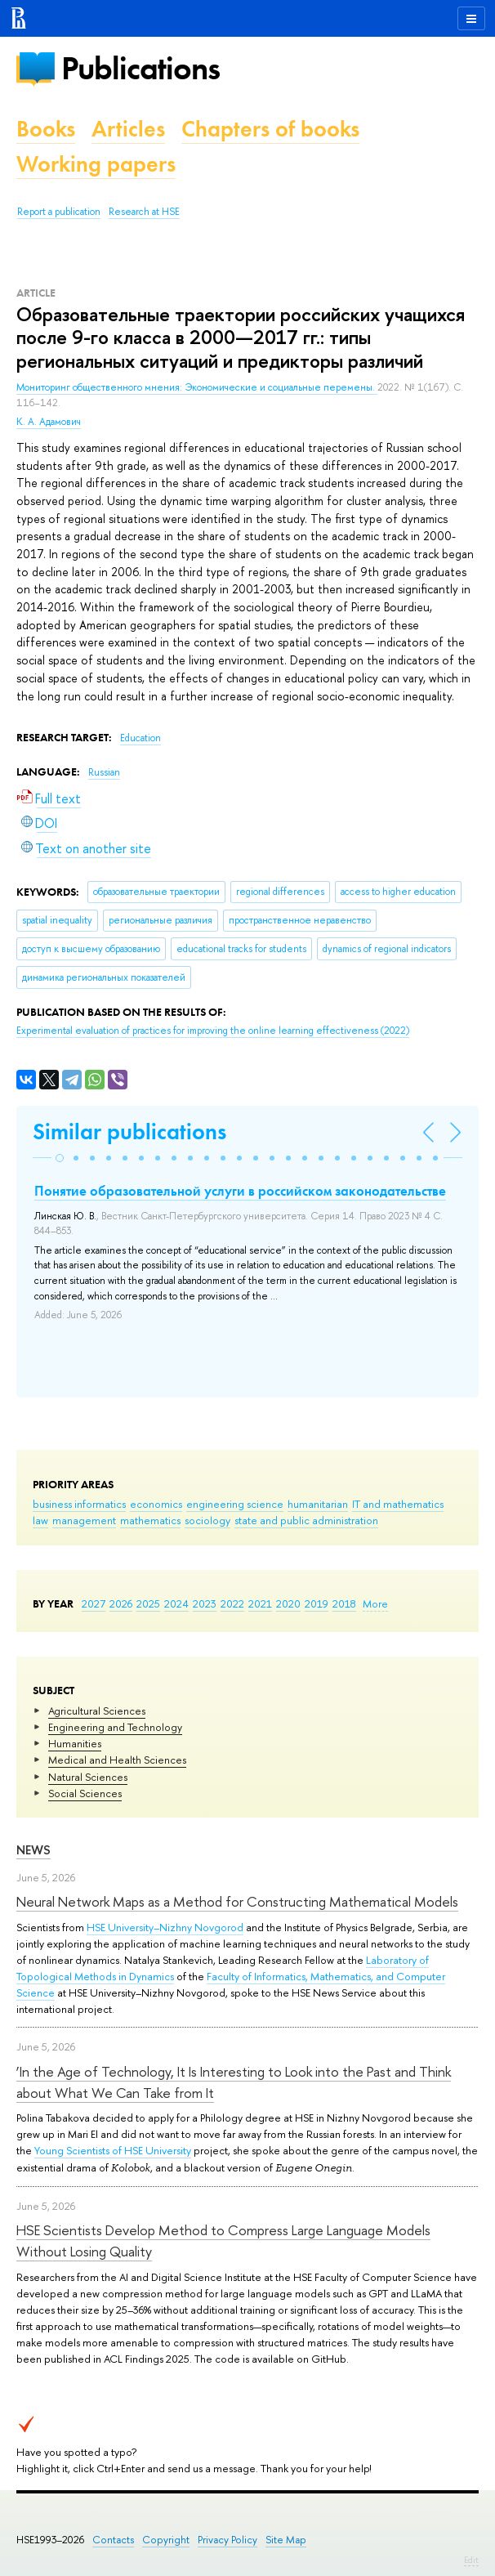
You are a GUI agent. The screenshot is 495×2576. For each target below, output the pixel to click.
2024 (176, 1603)
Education (140, 738)
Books (45, 128)
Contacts (113, 2540)
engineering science (234, 1503)
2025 (148, 1603)
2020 (288, 1603)
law (40, 1520)
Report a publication (58, 211)
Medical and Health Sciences (117, 1759)
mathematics (150, 1520)
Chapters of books (270, 128)
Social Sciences (85, 1793)
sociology (207, 1520)
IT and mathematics (398, 1503)
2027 (93, 1603)
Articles (128, 128)
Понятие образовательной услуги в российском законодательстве (240, 1191)
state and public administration (306, 1520)
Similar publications (129, 1131)
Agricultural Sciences (96, 1710)
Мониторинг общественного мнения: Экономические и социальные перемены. (196, 387)
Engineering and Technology (115, 1727)
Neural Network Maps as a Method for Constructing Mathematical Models (237, 1901)
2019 (316, 1603)
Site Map (285, 2540)
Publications (140, 68)
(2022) (212, 1030)
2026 (120, 1603)
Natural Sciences (87, 1776)
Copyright (166, 2540)
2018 (344, 1603)
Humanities (74, 1743)
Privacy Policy (227, 2540)
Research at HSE (144, 211)
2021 (260, 1603)
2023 (204, 1603)
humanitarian (318, 1503)
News (33, 1849)
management (84, 1520)
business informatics (79, 1503)
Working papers (96, 164)
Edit (471, 2559)
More (375, 1603)
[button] (59, 1158)
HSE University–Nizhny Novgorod (165, 1927)
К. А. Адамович (48, 421)
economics (156, 1503)
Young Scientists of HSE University (112, 2150)
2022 (232, 1603)
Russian (104, 772)
